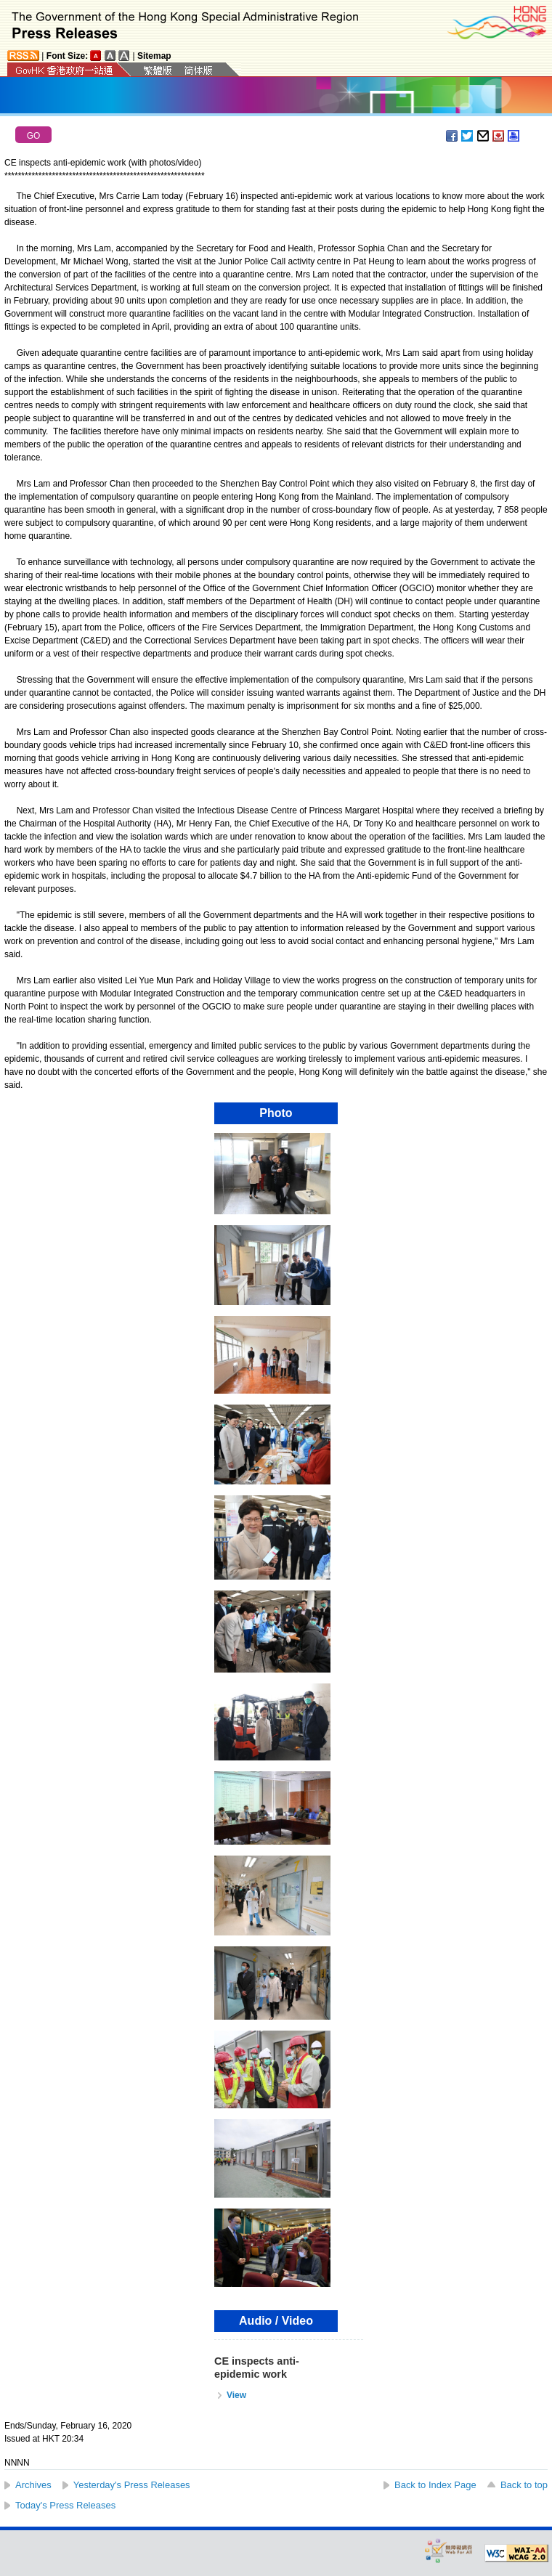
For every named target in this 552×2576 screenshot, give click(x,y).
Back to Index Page (435, 2484)
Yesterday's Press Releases (131, 2484)
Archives (33, 2484)
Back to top (524, 2484)
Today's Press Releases (65, 2505)
